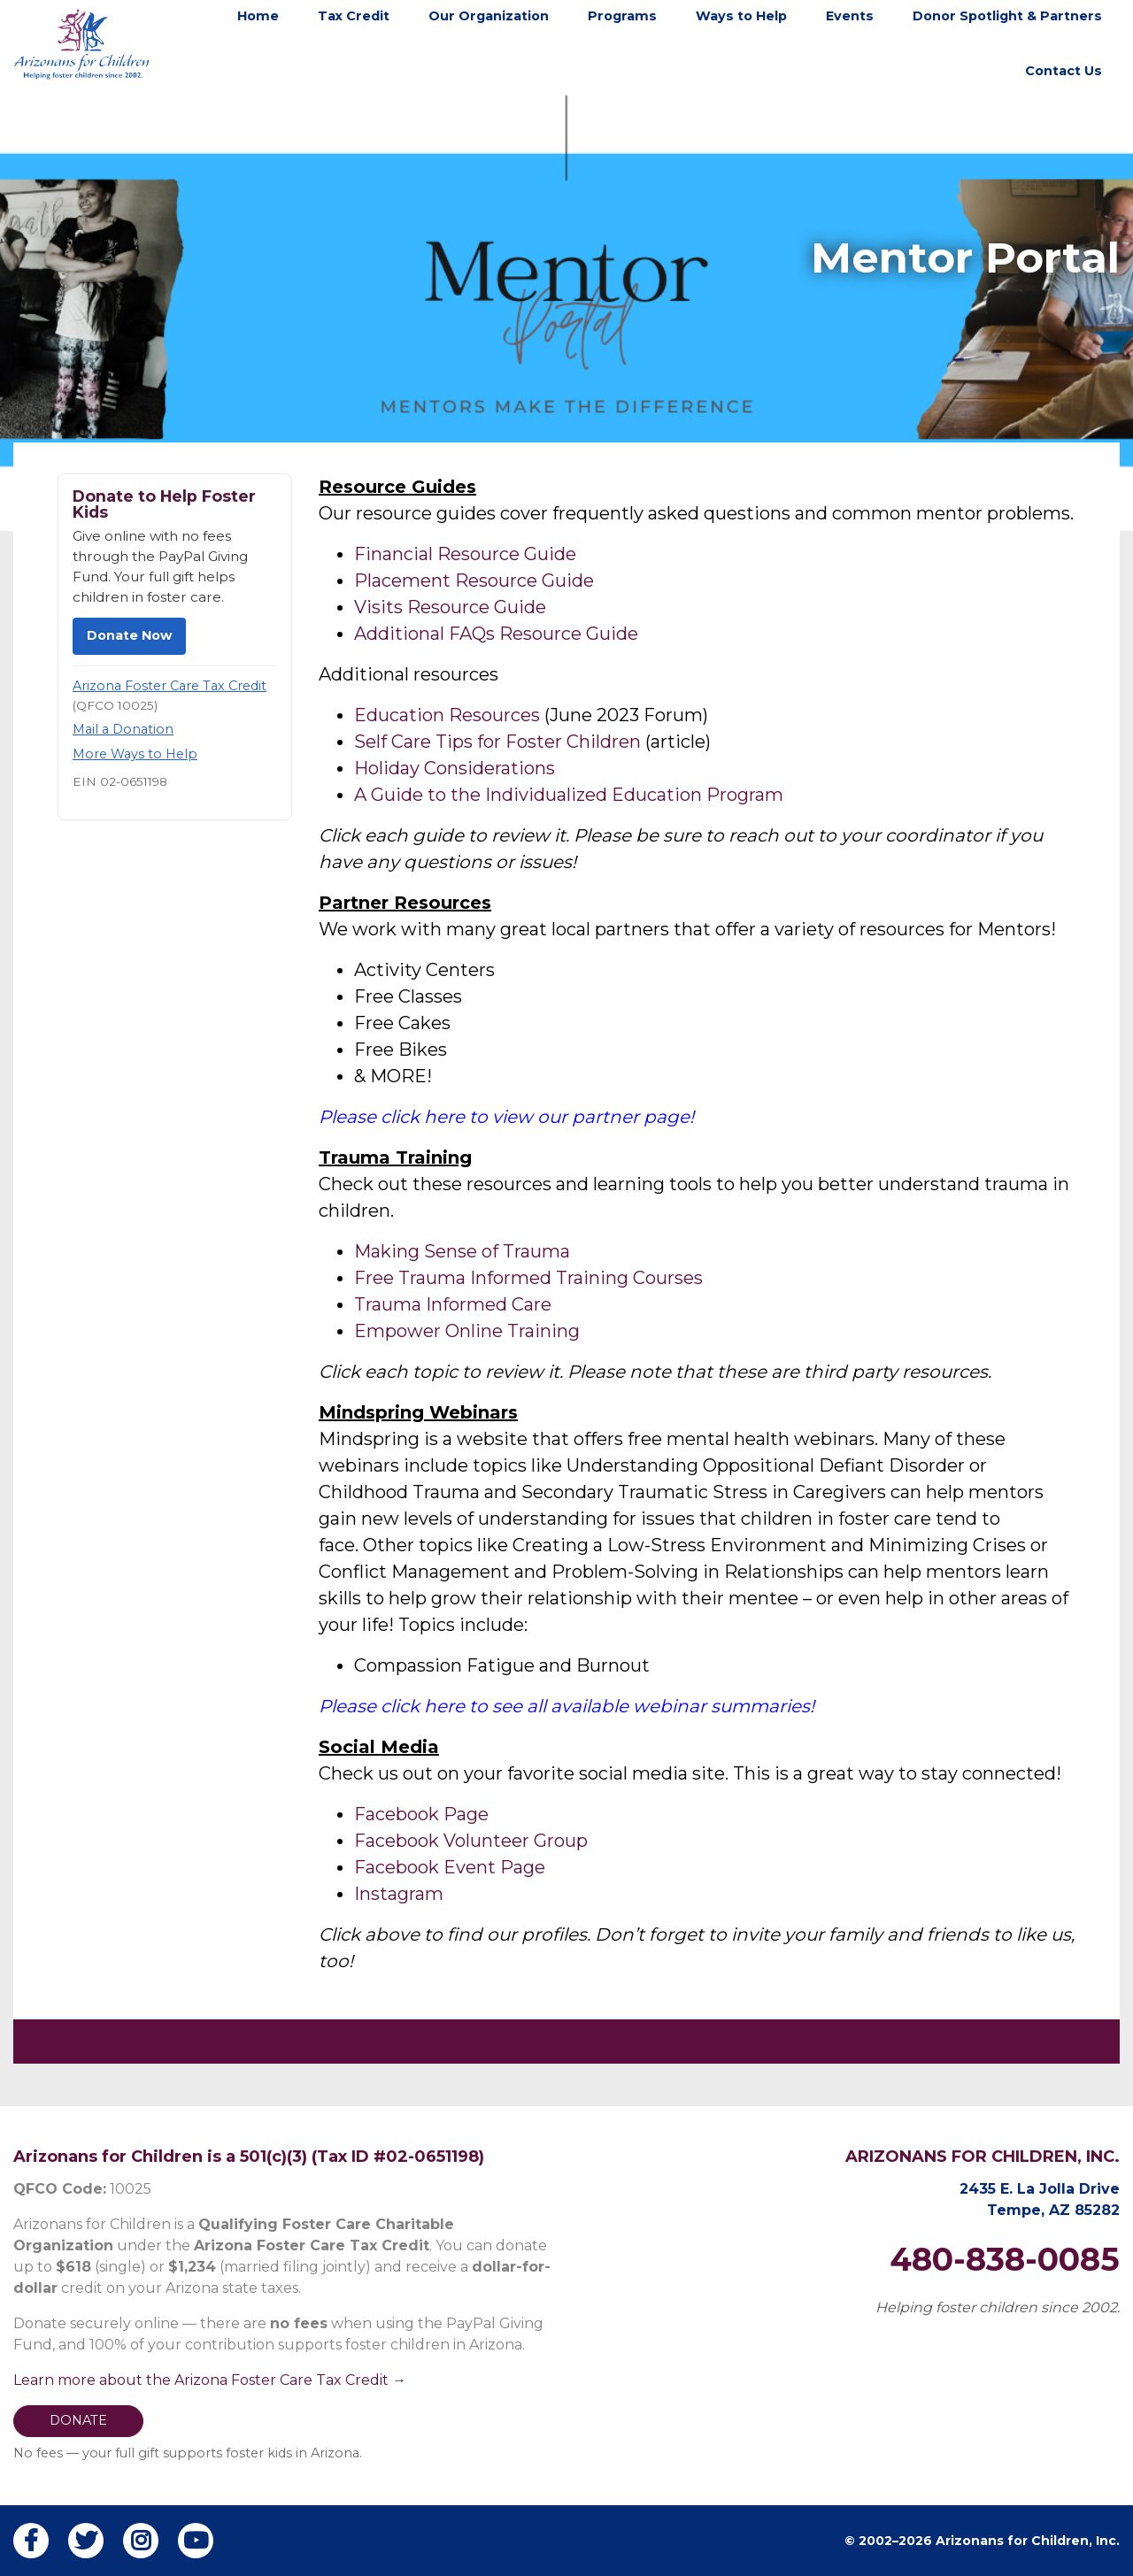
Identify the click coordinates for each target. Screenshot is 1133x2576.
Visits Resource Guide (450, 607)
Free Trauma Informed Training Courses (528, 1277)
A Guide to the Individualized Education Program (568, 794)
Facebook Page (421, 1814)
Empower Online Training (467, 1331)
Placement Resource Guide (474, 580)
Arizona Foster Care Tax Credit (169, 686)
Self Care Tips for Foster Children (497, 741)
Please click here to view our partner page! (506, 1116)
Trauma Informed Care (455, 1304)
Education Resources (447, 715)
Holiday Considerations (454, 768)
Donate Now (129, 635)
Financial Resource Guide (465, 554)
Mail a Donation (123, 729)
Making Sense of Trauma (462, 1251)
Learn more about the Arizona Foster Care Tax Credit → (209, 2380)
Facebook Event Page (449, 1867)
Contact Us (1063, 71)
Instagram (398, 1893)
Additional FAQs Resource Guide (496, 633)
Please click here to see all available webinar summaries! (566, 1706)
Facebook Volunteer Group (471, 1840)
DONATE (78, 2420)
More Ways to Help (135, 754)
